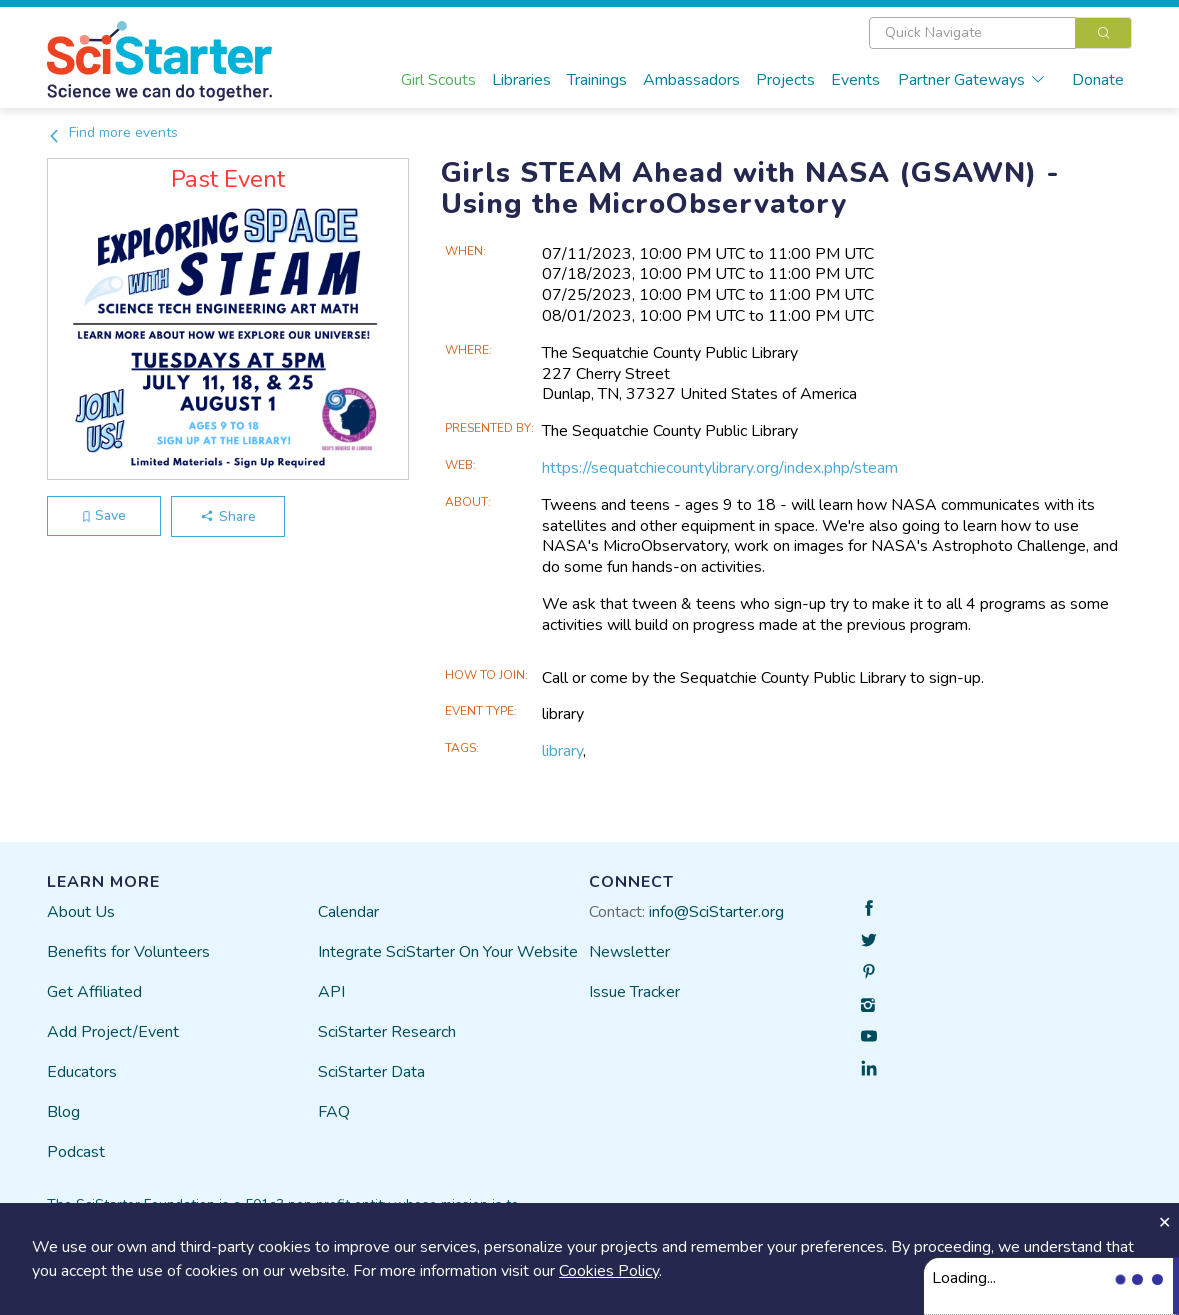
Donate (1098, 80)
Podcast (76, 1152)
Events (855, 80)
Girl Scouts (438, 80)
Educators (82, 1072)
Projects (785, 80)
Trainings (597, 80)
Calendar (348, 912)
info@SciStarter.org (716, 912)
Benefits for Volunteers (128, 952)
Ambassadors (691, 80)
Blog (63, 1112)
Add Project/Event (113, 1032)
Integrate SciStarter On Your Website (448, 952)
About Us (81, 912)
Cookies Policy (609, 1271)
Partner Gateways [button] (972, 80)
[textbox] (972, 33)
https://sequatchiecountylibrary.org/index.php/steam (720, 468)
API (331, 992)
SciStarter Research (387, 1032)
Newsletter (629, 952)
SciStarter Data (371, 1072)
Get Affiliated (94, 992)
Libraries (521, 80)
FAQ (334, 1112)
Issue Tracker (634, 992)
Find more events (112, 132)
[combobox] (1000, 33)
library (562, 751)
